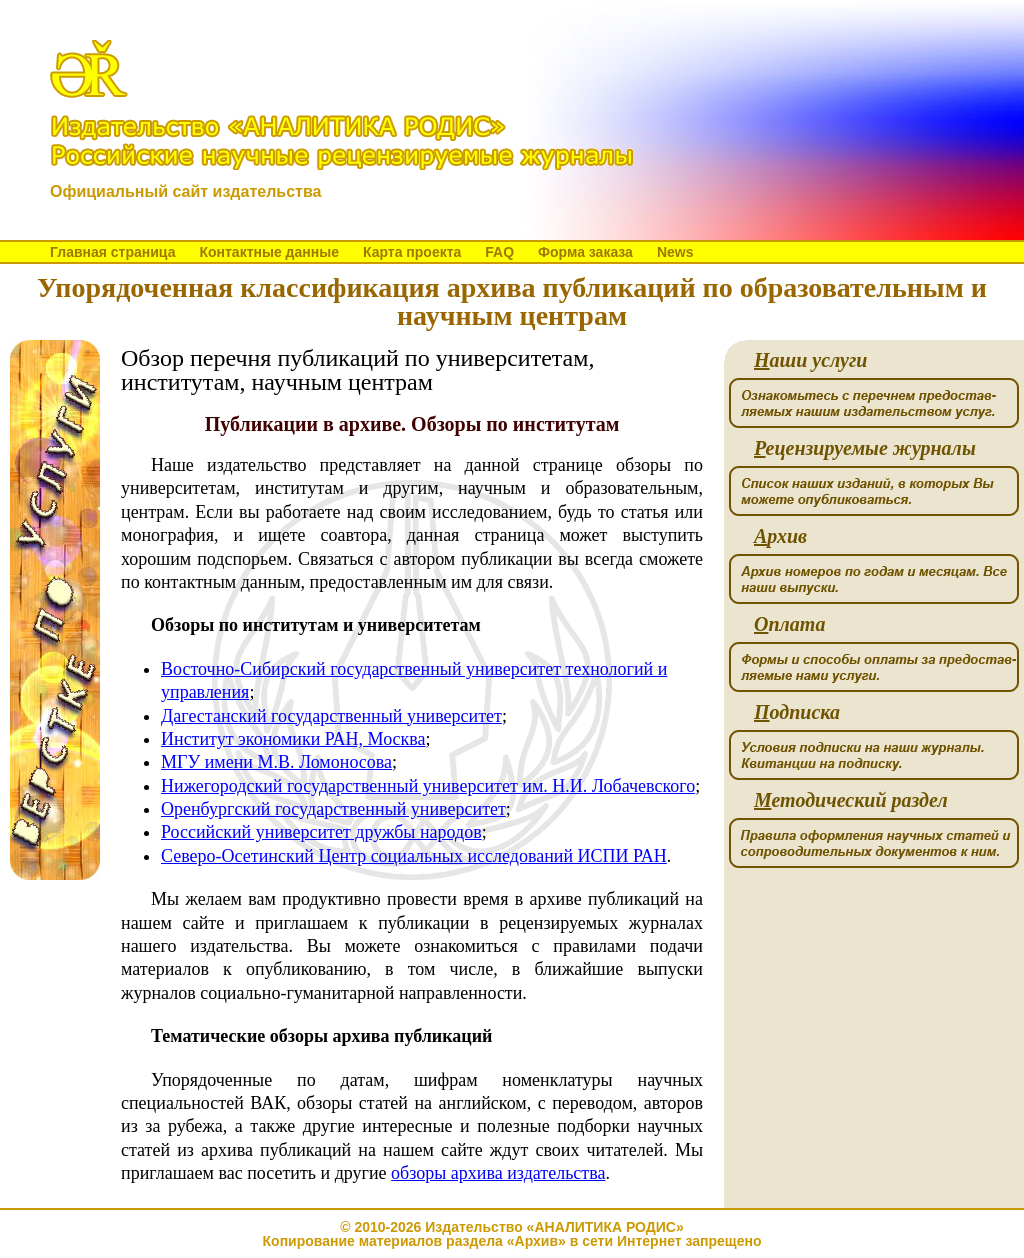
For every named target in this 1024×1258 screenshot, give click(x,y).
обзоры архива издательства (498, 1173)
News (675, 252)
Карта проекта (412, 252)
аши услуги (810, 360)
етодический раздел (851, 800)
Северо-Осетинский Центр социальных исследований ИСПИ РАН (414, 856)
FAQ (499, 252)
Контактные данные (268, 252)
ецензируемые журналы (865, 448)
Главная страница (112, 252)
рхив (780, 536)
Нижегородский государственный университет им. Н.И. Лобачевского (428, 786)
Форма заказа (585, 252)
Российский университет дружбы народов (321, 832)
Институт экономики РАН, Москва (293, 739)
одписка (797, 712)
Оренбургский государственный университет (333, 809)
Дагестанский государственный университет (331, 716)
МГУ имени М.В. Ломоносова (276, 762)
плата (789, 624)
